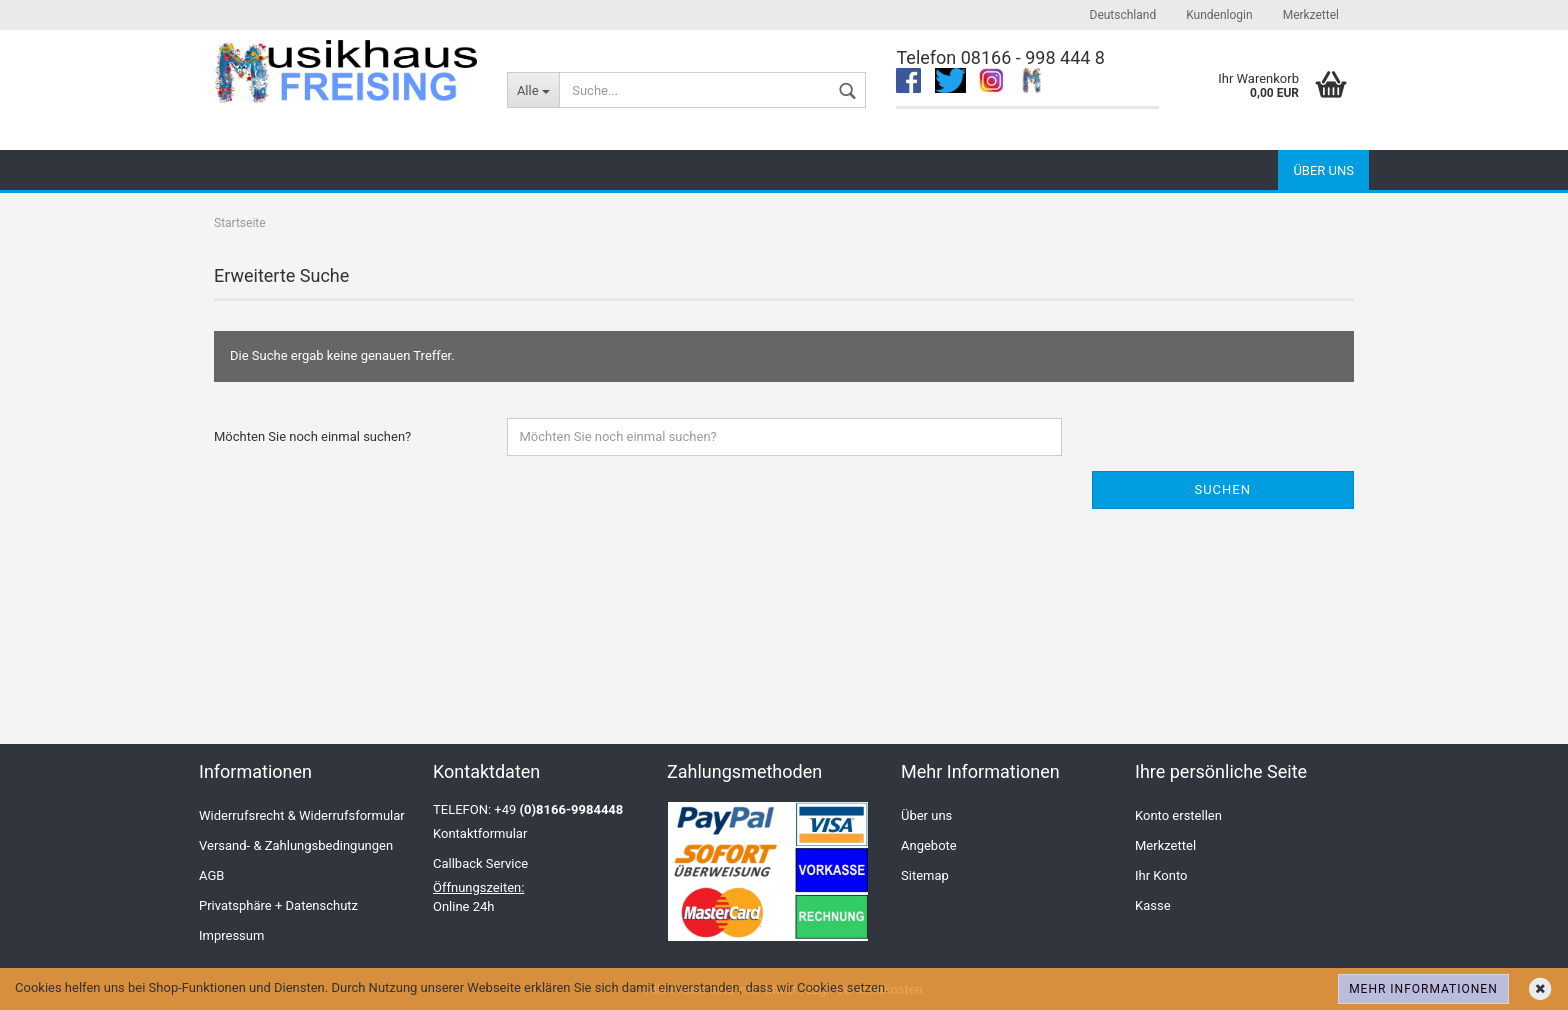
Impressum (231, 935)
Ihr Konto (1161, 875)
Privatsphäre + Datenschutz (278, 905)
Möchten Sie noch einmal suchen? (312, 436)
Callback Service (480, 863)
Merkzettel (1311, 15)
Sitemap (925, 875)
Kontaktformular (480, 833)
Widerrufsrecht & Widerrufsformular (302, 815)
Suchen (1222, 489)
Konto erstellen (1178, 815)
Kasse (1153, 905)
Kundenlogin (1219, 15)
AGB (211, 875)
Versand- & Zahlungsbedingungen (296, 845)
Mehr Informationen (1423, 989)
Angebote (929, 845)
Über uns (1323, 170)
